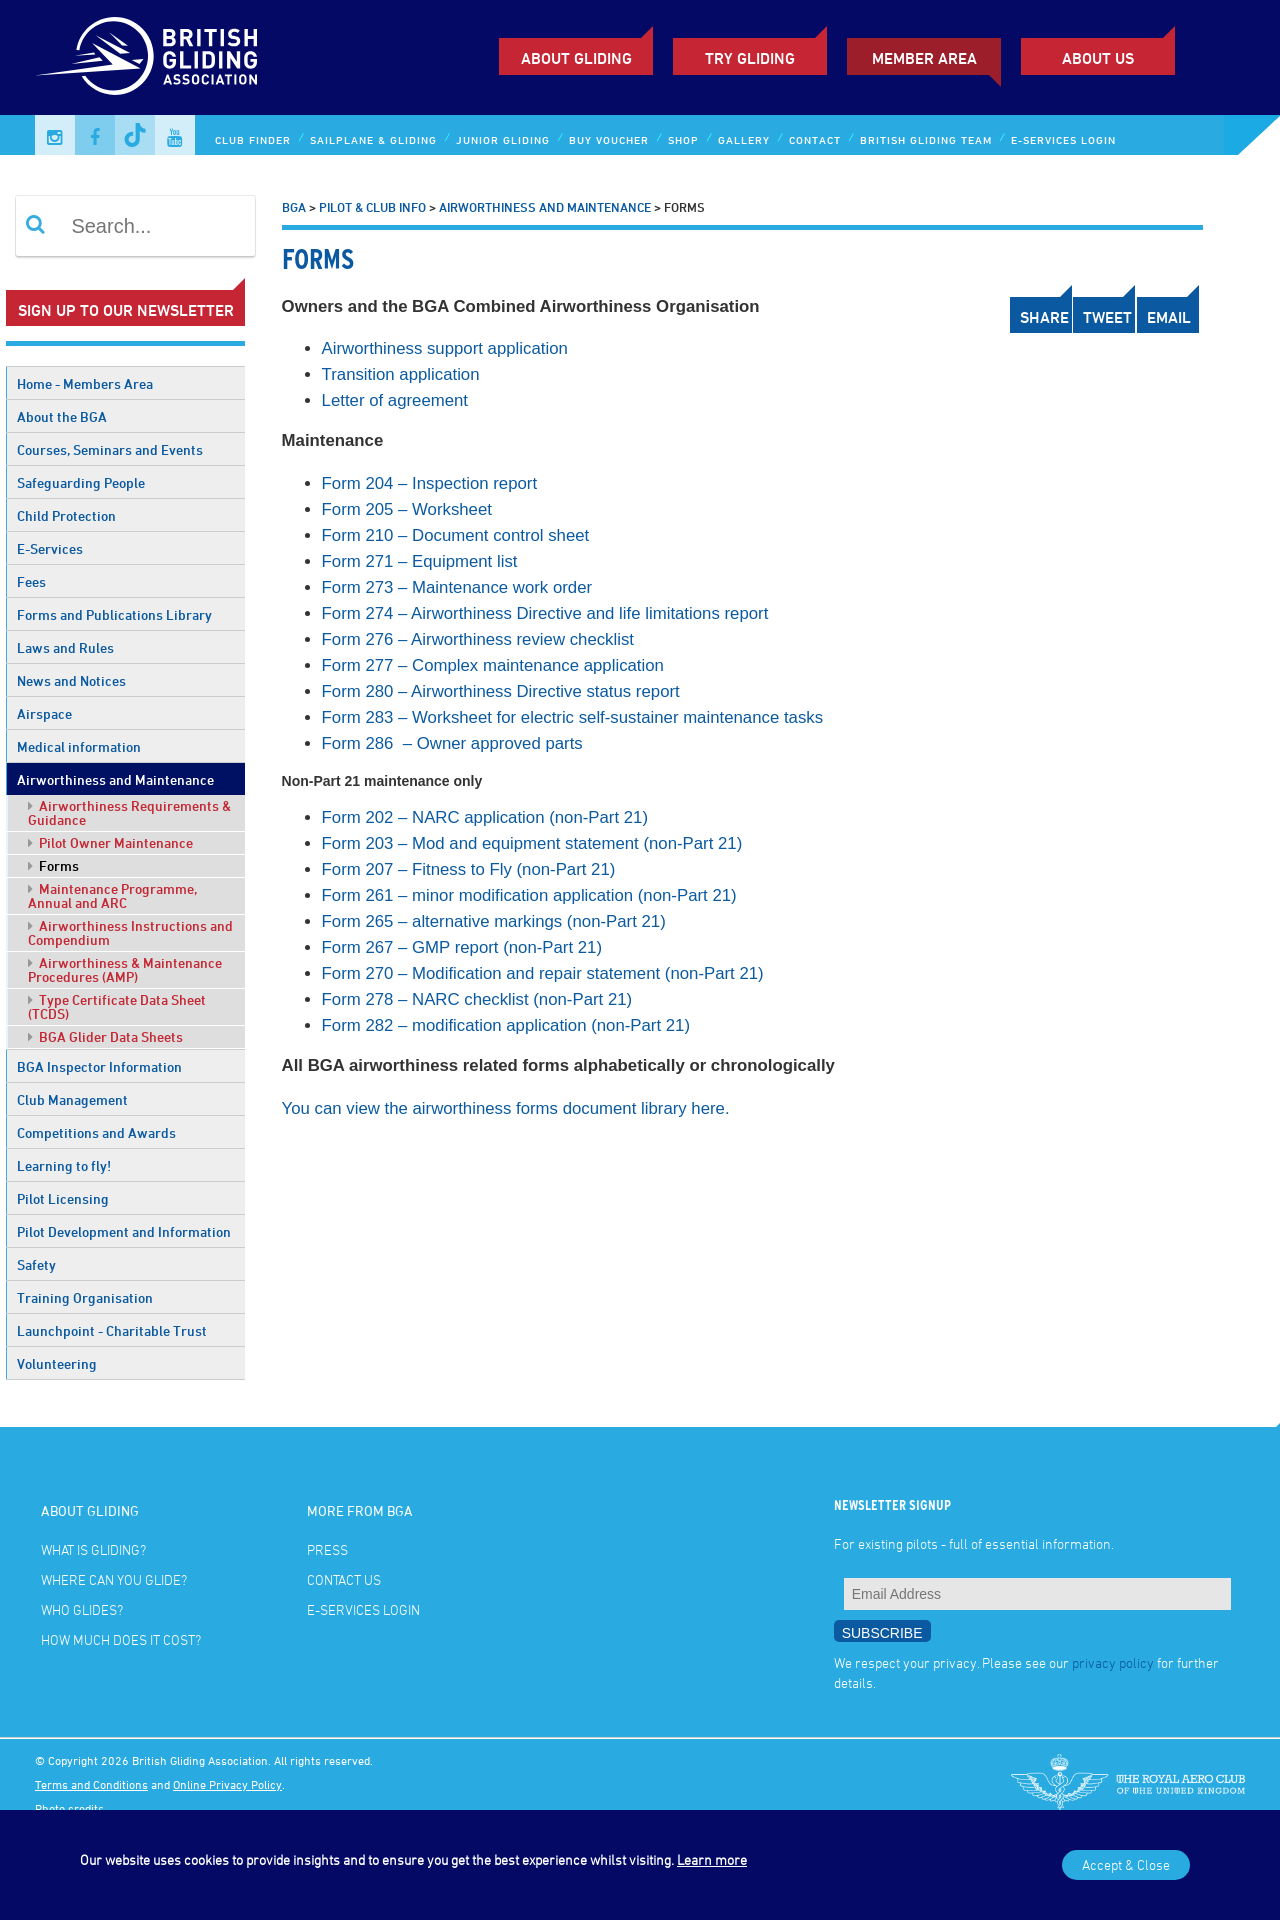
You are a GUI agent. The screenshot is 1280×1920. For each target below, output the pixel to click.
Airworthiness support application (445, 348)
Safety (36, 1264)
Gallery (744, 139)
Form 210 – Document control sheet (456, 535)
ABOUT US (1098, 58)
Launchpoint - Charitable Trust (112, 1330)
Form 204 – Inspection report (429, 483)
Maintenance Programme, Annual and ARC (112, 895)
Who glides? (82, 1609)
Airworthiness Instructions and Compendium (130, 932)
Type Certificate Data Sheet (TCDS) (117, 1006)
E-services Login (1063, 139)
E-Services (50, 548)
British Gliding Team (926, 139)
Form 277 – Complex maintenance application (493, 665)
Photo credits (69, 1808)
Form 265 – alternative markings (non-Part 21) (494, 921)
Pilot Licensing (63, 1198)
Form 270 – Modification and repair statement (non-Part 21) (543, 973)
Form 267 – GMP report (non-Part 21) (462, 947)
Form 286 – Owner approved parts (452, 743)
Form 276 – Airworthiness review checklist (478, 639)
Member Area (924, 58)
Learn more (712, 1859)
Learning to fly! (64, 1165)
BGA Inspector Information (99, 1066)
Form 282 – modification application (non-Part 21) (506, 1025)
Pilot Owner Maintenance (110, 842)
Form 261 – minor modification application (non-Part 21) (529, 895)
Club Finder (253, 139)
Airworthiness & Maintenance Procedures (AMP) (125, 969)
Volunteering (57, 1363)
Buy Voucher (609, 139)
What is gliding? (93, 1549)
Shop (683, 139)
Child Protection (66, 515)
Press (327, 1549)
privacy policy (1113, 1662)
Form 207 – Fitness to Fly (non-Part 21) (469, 869)
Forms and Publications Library (114, 614)
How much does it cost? (121, 1639)
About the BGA (62, 416)
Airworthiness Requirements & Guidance (129, 812)
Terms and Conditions (91, 1784)
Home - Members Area (85, 383)
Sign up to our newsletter (126, 310)
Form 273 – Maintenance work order (457, 587)
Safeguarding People (81, 482)
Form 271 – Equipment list (420, 561)
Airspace (44, 713)
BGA (294, 207)
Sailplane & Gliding (373, 139)
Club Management (72, 1099)
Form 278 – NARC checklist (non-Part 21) (477, 999)
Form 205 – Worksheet (407, 509)
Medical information (79, 746)
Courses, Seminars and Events (110, 449)
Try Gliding (750, 58)
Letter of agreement (397, 400)
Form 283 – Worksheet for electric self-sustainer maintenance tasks (572, 717)
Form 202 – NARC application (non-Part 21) (485, 817)
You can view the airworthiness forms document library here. (506, 1108)
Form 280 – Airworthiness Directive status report (501, 691)
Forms (53, 865)
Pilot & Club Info (372, 207)
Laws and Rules (65, 647)
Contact (815, 139)
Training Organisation (85, 1297)
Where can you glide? (114, 1579)
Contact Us (344, 1579)
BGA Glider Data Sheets (105, 1036)
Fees (31, 581)
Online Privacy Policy (227, 1784)
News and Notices (71, 680)
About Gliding (576, 58)
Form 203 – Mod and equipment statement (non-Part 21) (532, 843)
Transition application (401, 374)
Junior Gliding (503, 139)
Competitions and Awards (96, 1132)
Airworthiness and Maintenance (115, 779)
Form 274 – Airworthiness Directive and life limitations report (545, 613)
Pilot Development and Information (124, 1231)
